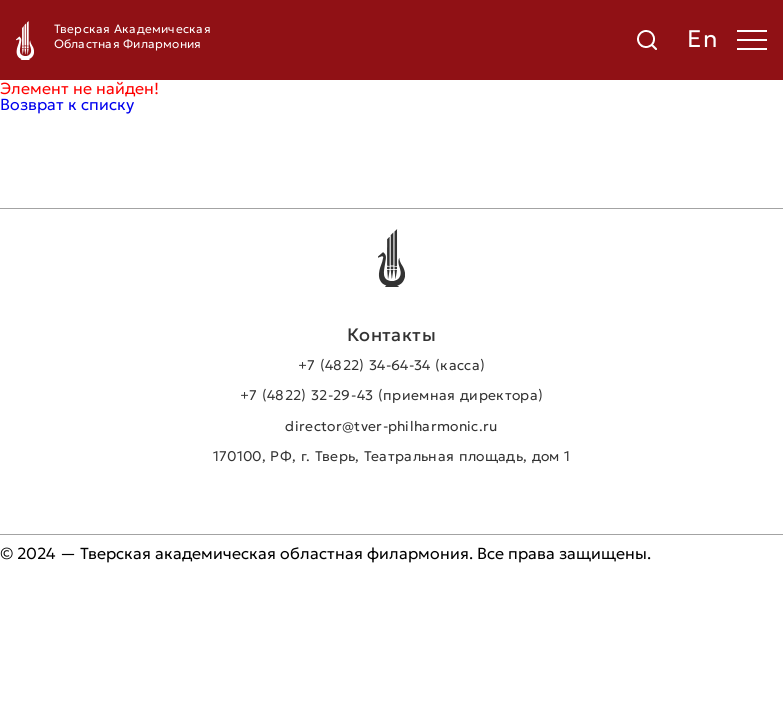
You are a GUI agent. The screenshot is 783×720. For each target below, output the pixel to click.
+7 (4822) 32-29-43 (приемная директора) (391, 395)
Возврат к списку (67, 104)
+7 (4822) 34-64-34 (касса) (391, 365)
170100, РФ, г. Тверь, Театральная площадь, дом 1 (391, 456)
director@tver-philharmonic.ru (391, 426)
